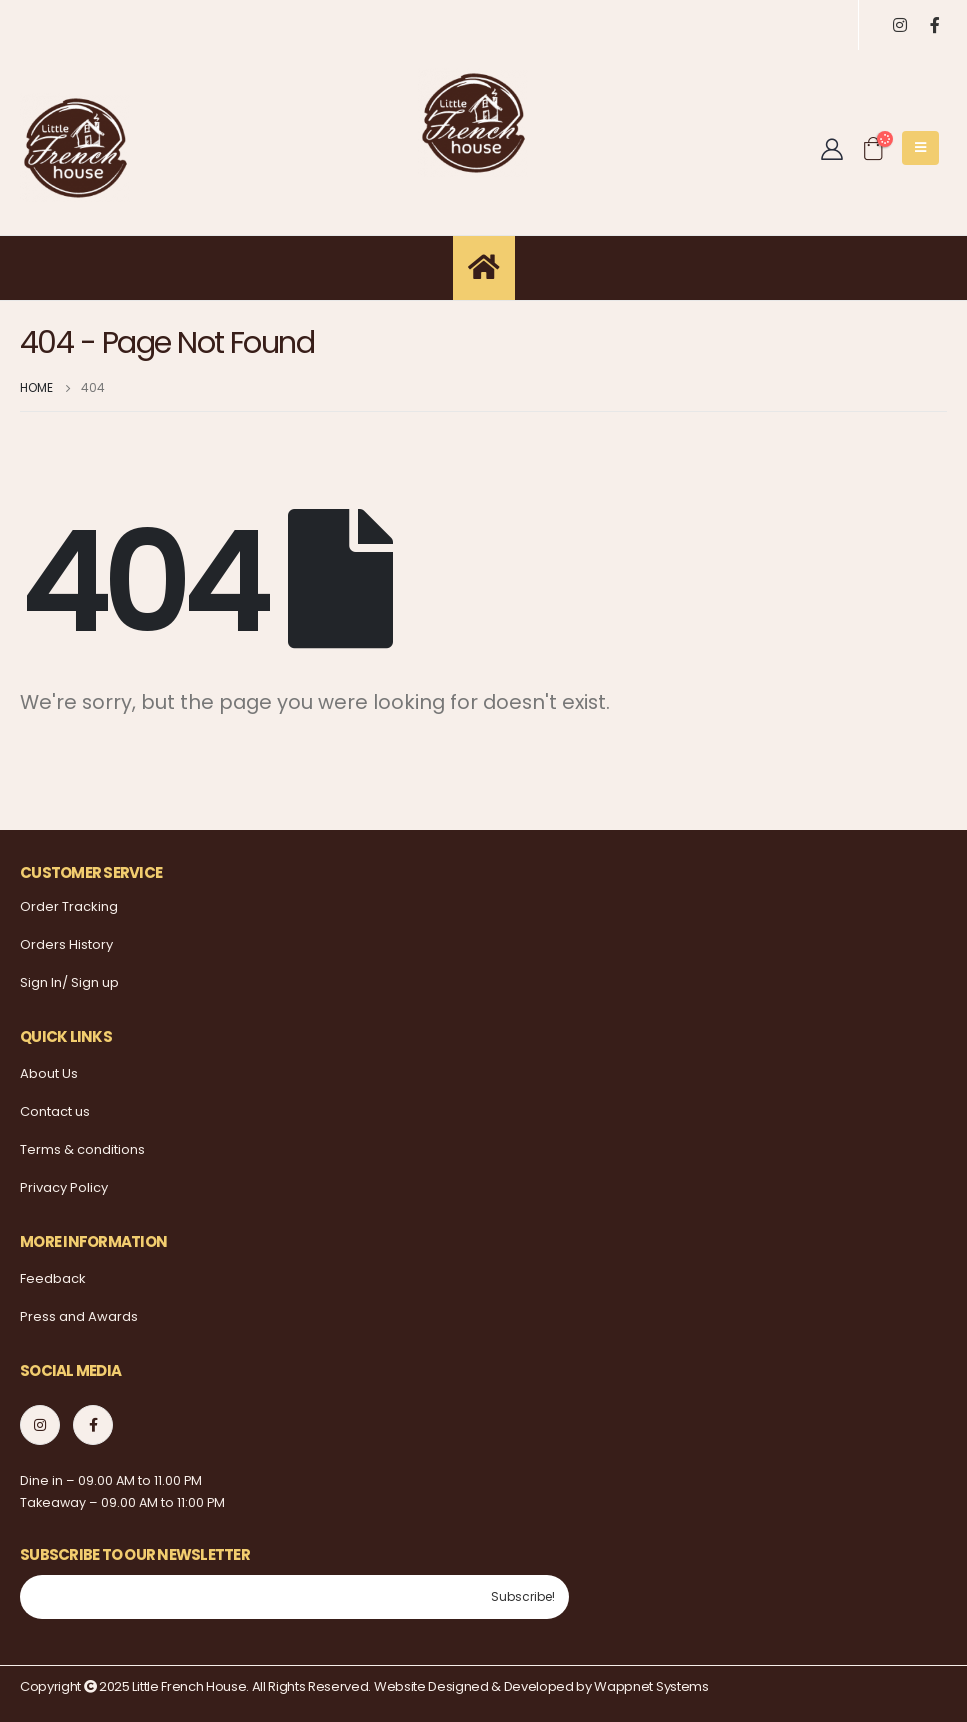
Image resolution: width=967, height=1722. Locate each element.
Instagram (40, 1425)
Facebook (93, 1425)
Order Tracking (69, 906)
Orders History (66, 944)
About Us (49, 1073)
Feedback (53, 1278)
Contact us (55, 1111)
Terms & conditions (82, 1149)
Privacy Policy (64, 1187)
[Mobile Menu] (920, 148)
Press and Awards (79, 1316)
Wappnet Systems (651, 1686)
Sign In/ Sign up (69, 982)
